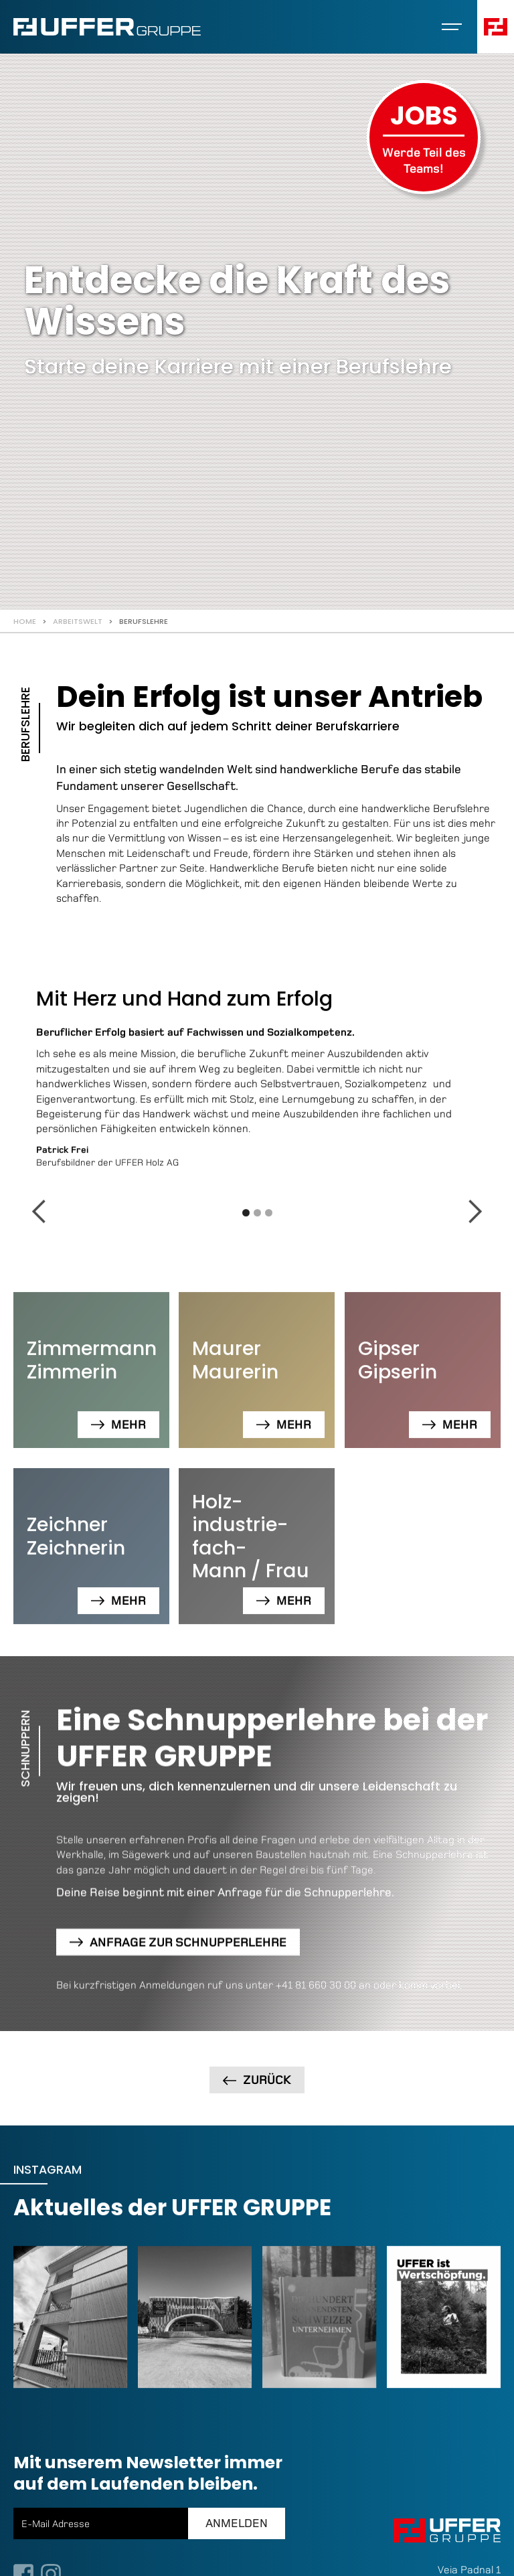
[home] (107, 26)
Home (24, 621)
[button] (452, 26)
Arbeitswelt (77, 621)
